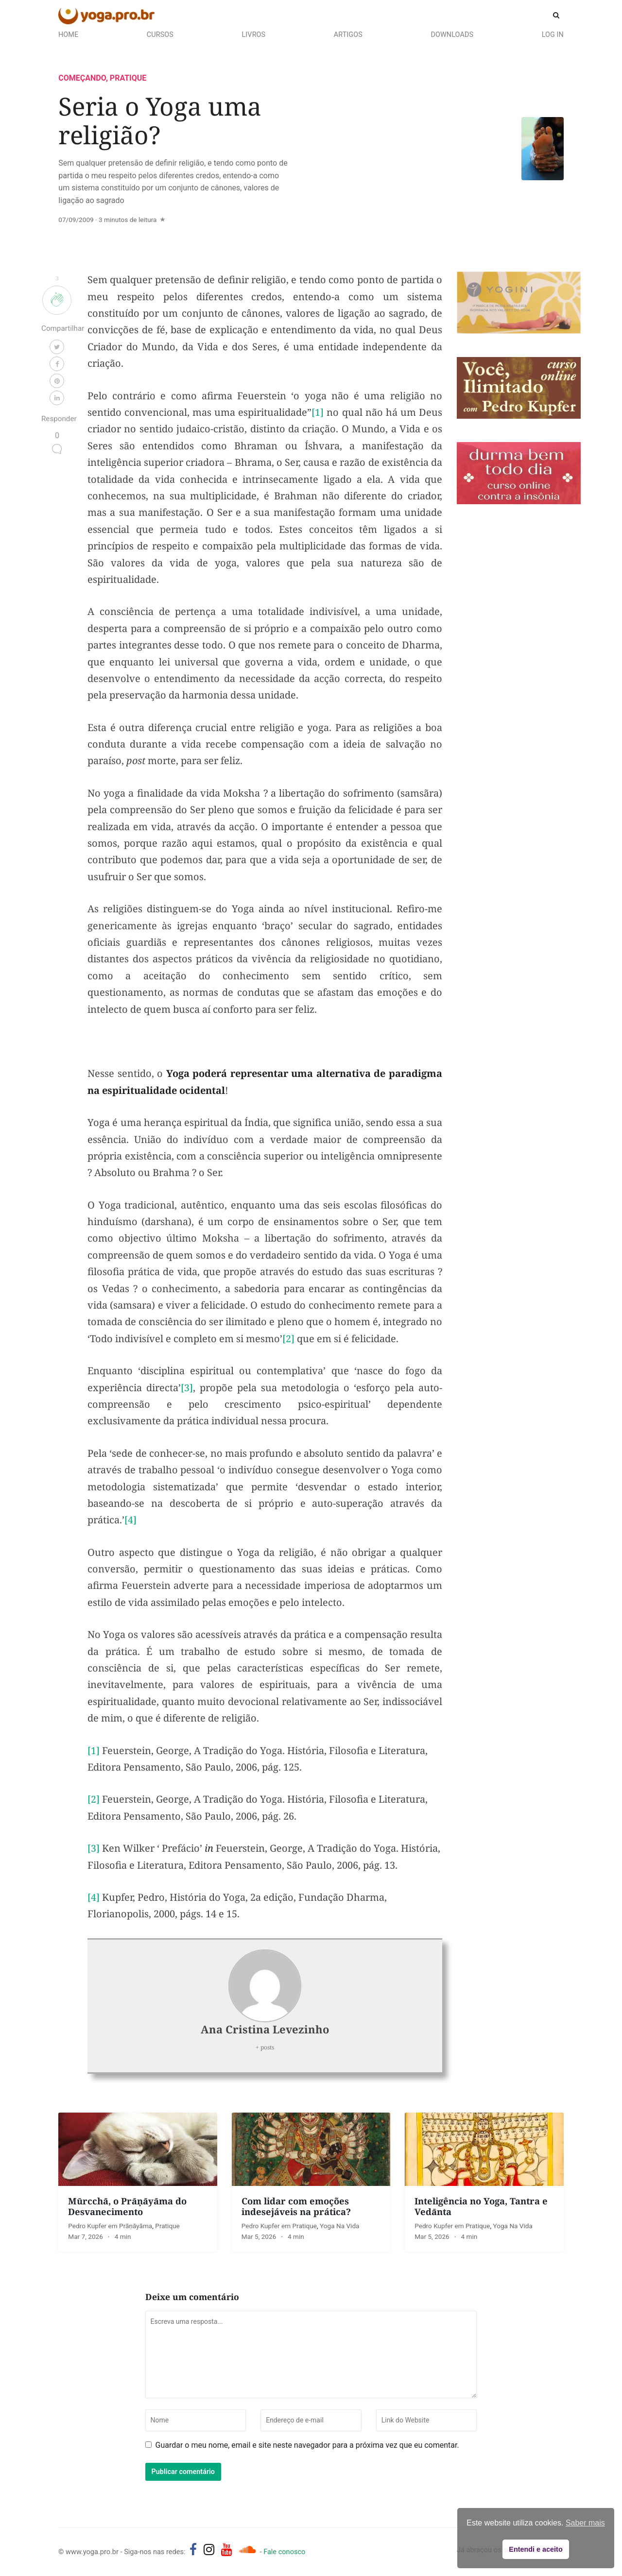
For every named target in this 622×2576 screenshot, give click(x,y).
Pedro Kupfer (88, 2230)
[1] (317, 416)
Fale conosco (284, 2556)
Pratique (127, 81)
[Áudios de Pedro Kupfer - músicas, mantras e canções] (247, 2554)
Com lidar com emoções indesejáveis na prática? (296, 2210)
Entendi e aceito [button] (535, 2549)
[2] (288, 1342)
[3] (187, 1391)
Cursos (160, 35)
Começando (82, 81)
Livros (254, 35)
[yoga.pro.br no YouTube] (226, 2554)
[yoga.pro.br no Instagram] (209, 2554)
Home (68, 35)
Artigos (348, 35)
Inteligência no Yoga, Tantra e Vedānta (481, 2210)
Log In (553, 35)
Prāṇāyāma (135, 2230)
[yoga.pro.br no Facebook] (193, 2554)
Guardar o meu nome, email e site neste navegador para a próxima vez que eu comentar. (307, 2449)
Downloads (452, 35)
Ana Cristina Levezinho (264, 2033)
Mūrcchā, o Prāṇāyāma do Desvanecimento (127, 2210)
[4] (130, 1524)
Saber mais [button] (585, 2523)
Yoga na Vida (339, 2230)
